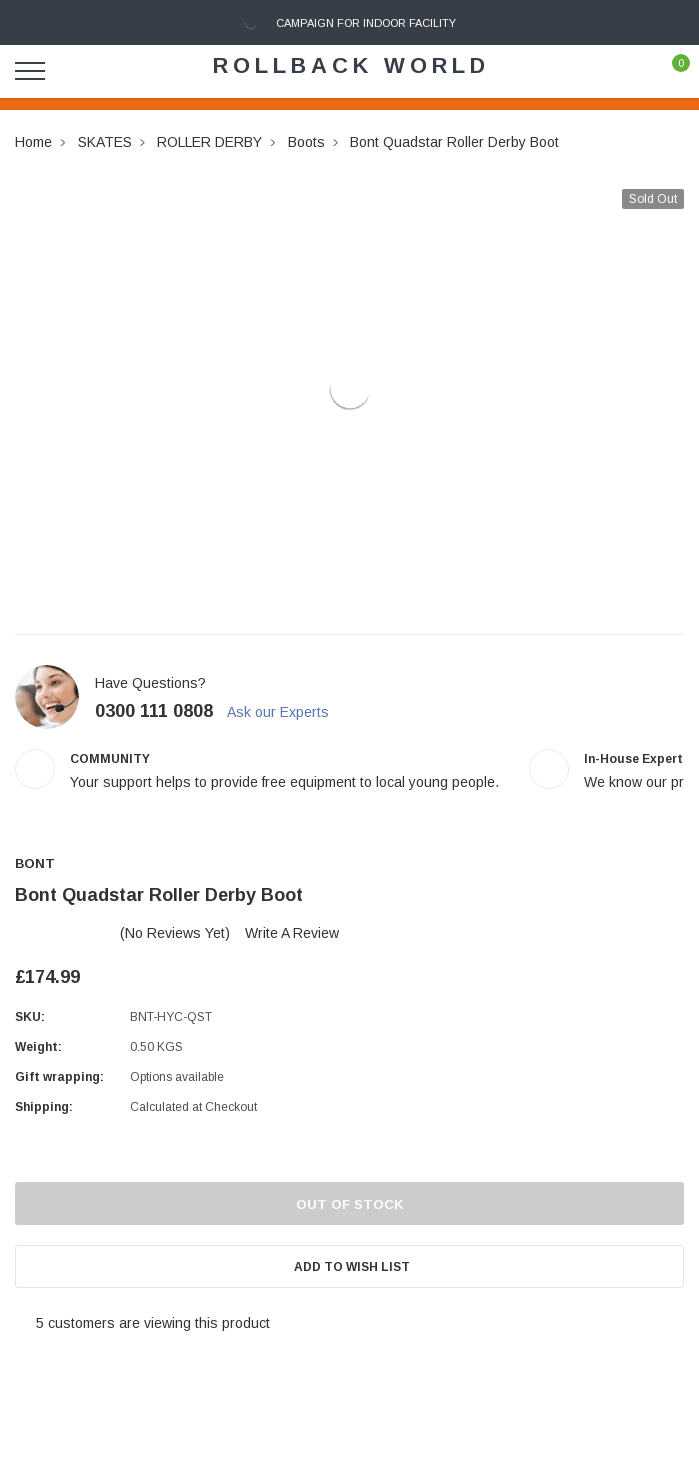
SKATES (105, 142)
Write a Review (292, 933)
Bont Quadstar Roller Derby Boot (454, 142)
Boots (306, 142)
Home (33, 142)
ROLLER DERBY (209, 142)
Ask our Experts (287, 712)
